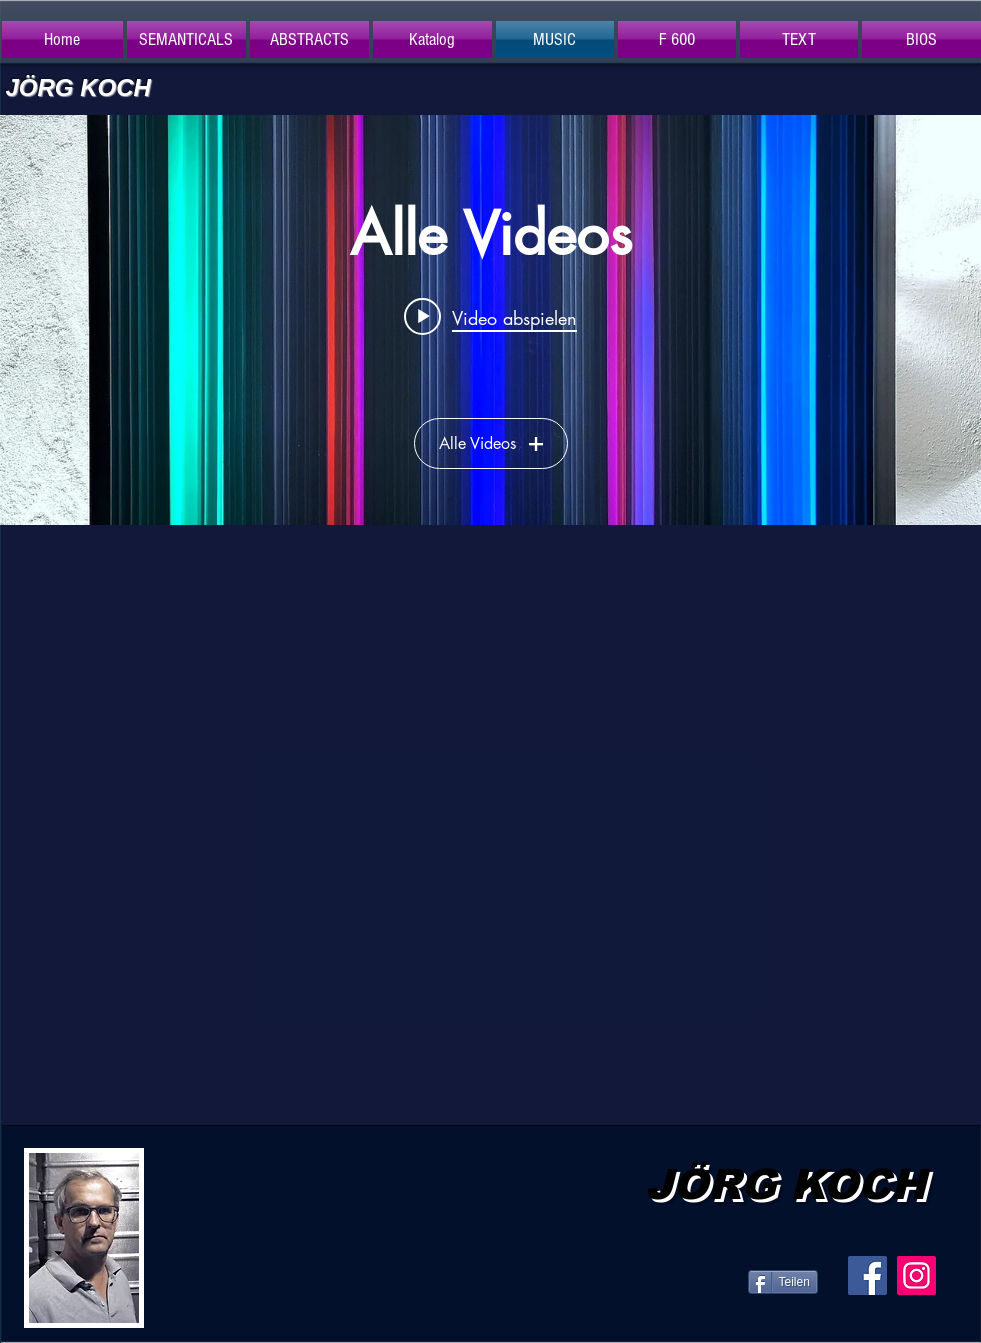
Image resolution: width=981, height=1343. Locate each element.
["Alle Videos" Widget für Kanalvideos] (490, 320)
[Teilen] (783, 1282)
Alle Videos (491, 443)
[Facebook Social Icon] (867, 1275)
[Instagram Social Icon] (916, 1275)
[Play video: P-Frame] (490, 316)
